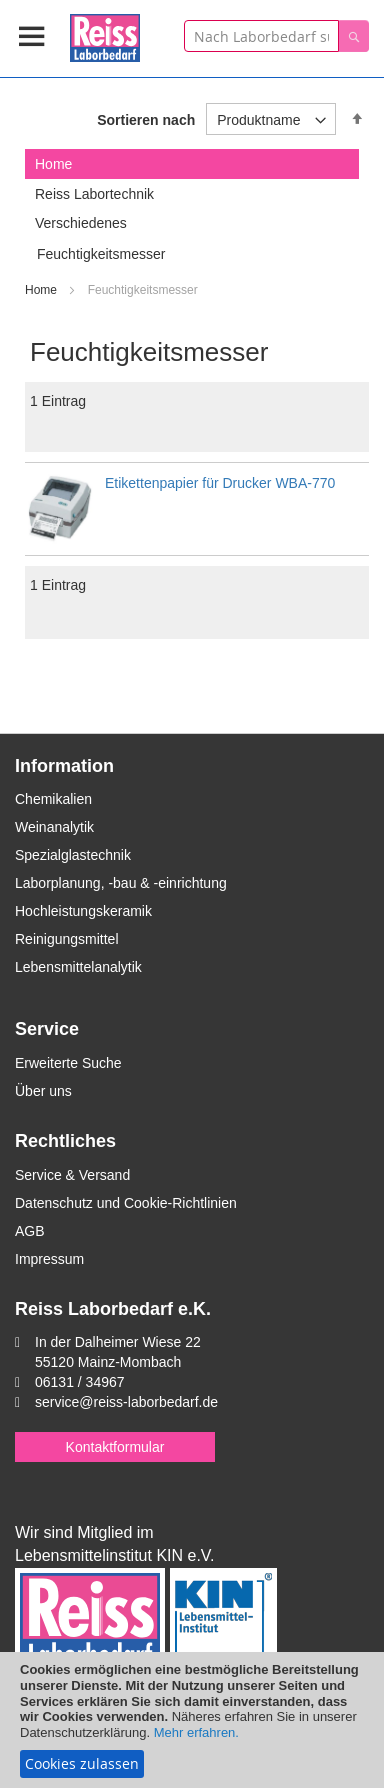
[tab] (192, 164)
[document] (192, 1720)
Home (42, 290)
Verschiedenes (81, 223)
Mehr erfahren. (196, 1732)
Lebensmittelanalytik (78, 967)
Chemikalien (53, 799)
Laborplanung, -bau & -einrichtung (121, 883)
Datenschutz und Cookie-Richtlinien (126, 1203)
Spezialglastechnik (73, 855)
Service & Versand (72, 1175)
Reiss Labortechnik (94, 194)
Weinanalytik (54, 827)
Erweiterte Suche (68, 1063)
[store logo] (105, 34)
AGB (30, 1231)
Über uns (43, 1091)
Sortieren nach (146, 120)
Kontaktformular (115, 1447)
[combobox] (261, 36)
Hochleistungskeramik (83, 911)
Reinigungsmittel (67, 939)
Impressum (49, 1259)
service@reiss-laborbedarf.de (126, 1402)
